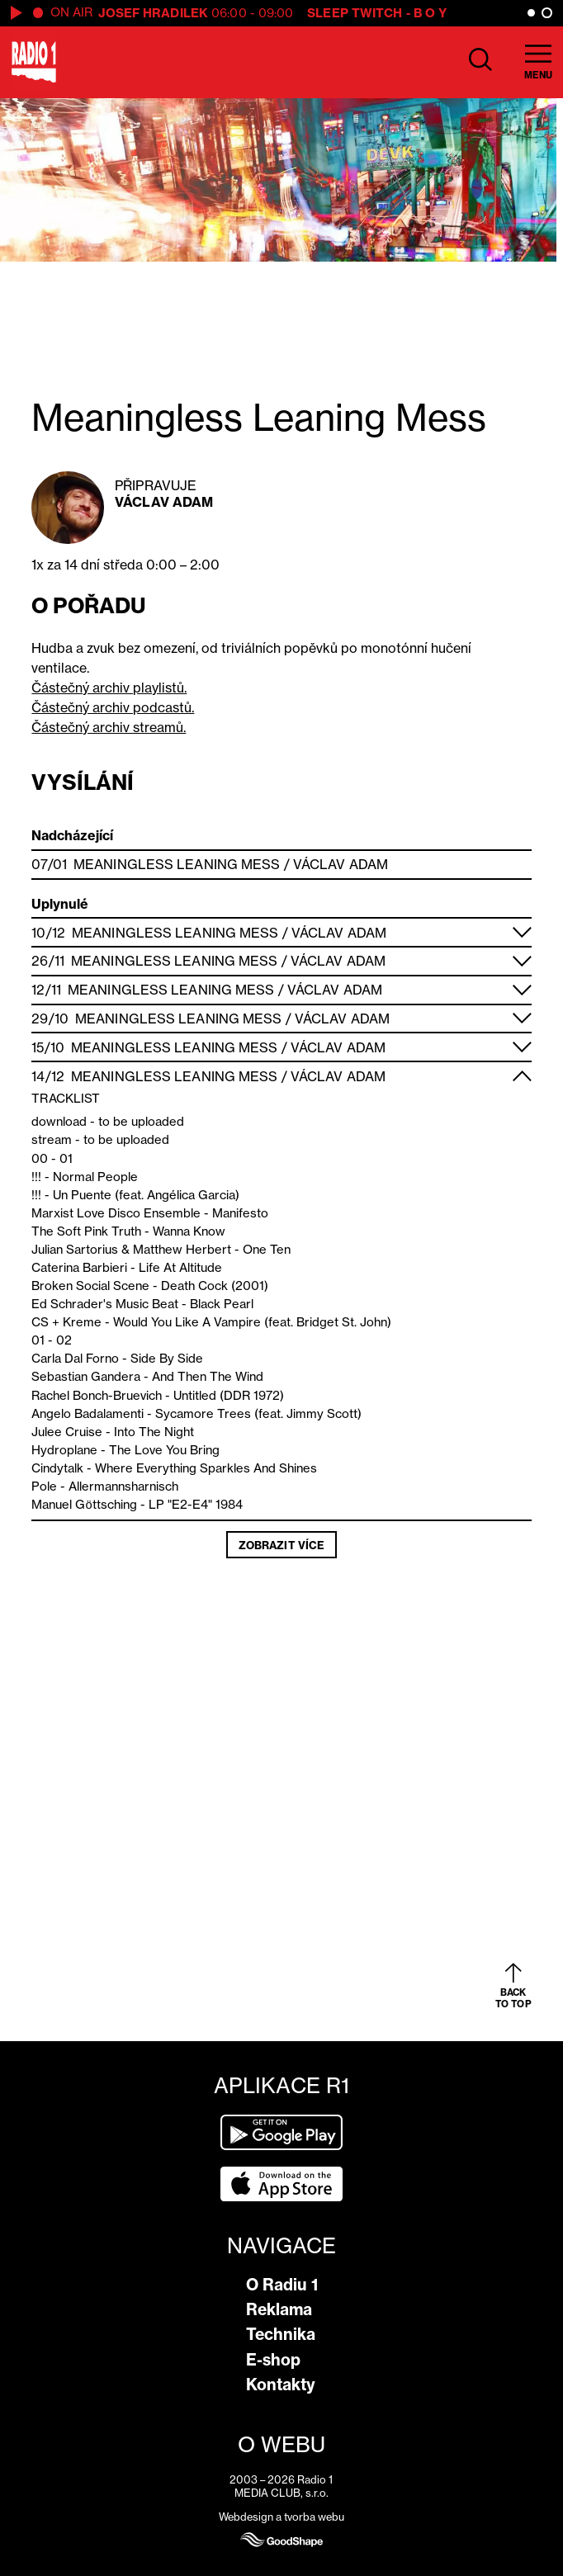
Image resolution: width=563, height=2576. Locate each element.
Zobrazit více (281, 1545)
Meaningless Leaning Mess (176, 864)
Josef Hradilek (153, 13)
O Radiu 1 (282, 2285)
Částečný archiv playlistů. (109, 687)
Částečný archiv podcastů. (112, 707)
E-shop (273, 2360)
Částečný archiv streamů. (108, 727)
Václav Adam (164, 502)
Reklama (279, 2309)
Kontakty (280, 2384)
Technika (280, 2334)
